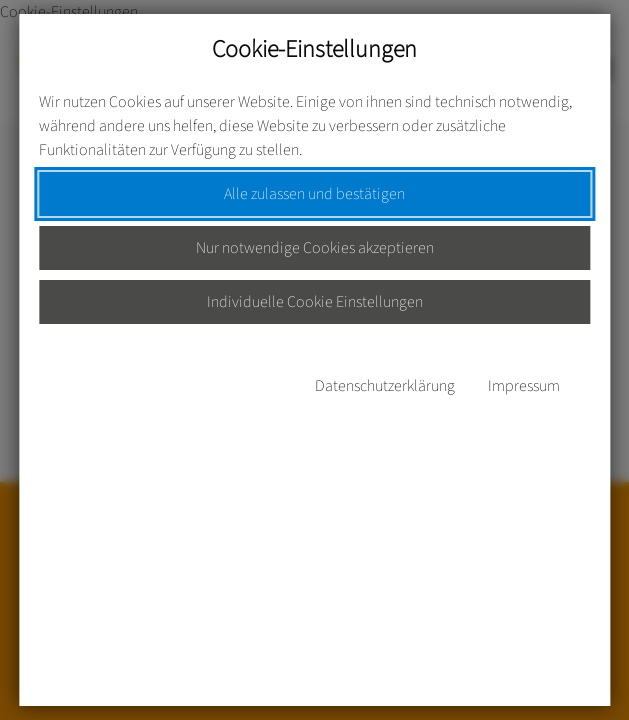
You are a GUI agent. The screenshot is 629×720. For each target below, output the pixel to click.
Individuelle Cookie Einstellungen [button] (315, 302)
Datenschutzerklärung (385, 386)
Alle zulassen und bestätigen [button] (314, 194)
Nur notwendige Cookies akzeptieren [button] (315, 248)
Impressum (524, 386)
